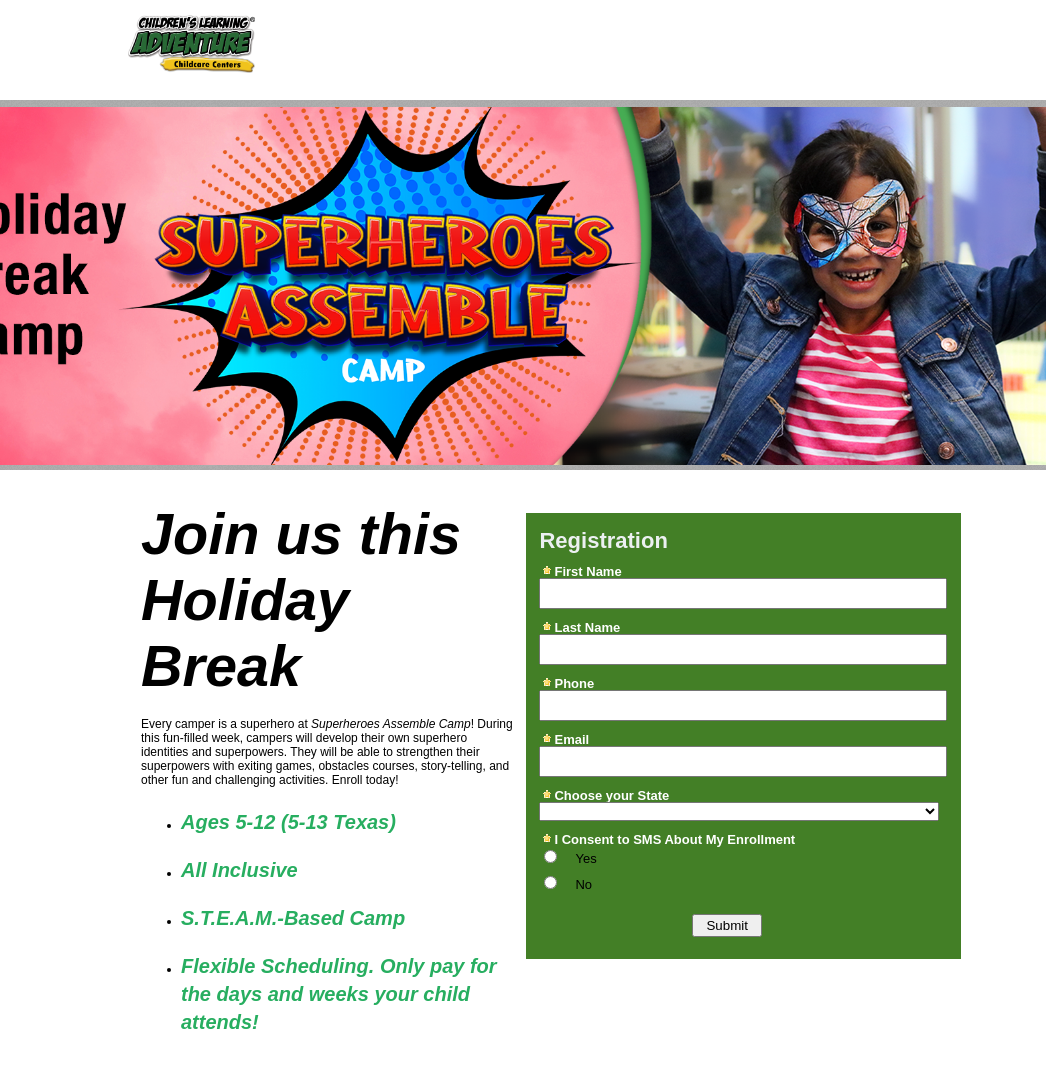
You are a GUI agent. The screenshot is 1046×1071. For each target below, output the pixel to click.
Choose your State (611, 795)
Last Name (587, 627)
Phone (574, 683)
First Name (587, 571)
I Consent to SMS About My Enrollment (674, 839)
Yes (585, 858)
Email (571, 739)
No (583, 884)
